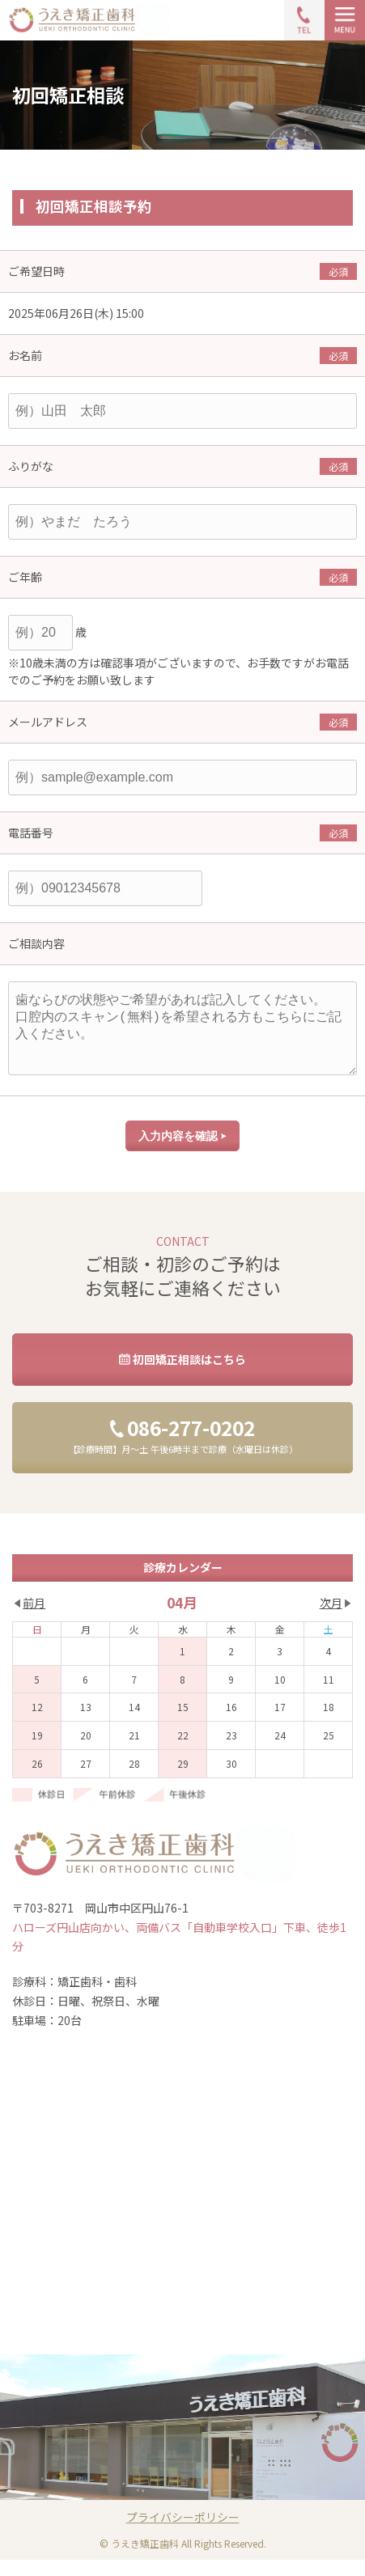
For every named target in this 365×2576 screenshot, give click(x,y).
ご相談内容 (36, 943)
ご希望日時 (36, 271)
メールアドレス (47, 722)
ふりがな (30, 466)
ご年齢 (25, 577)
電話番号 (30, 832)
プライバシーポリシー (183, 2533)
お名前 (25, 355)
